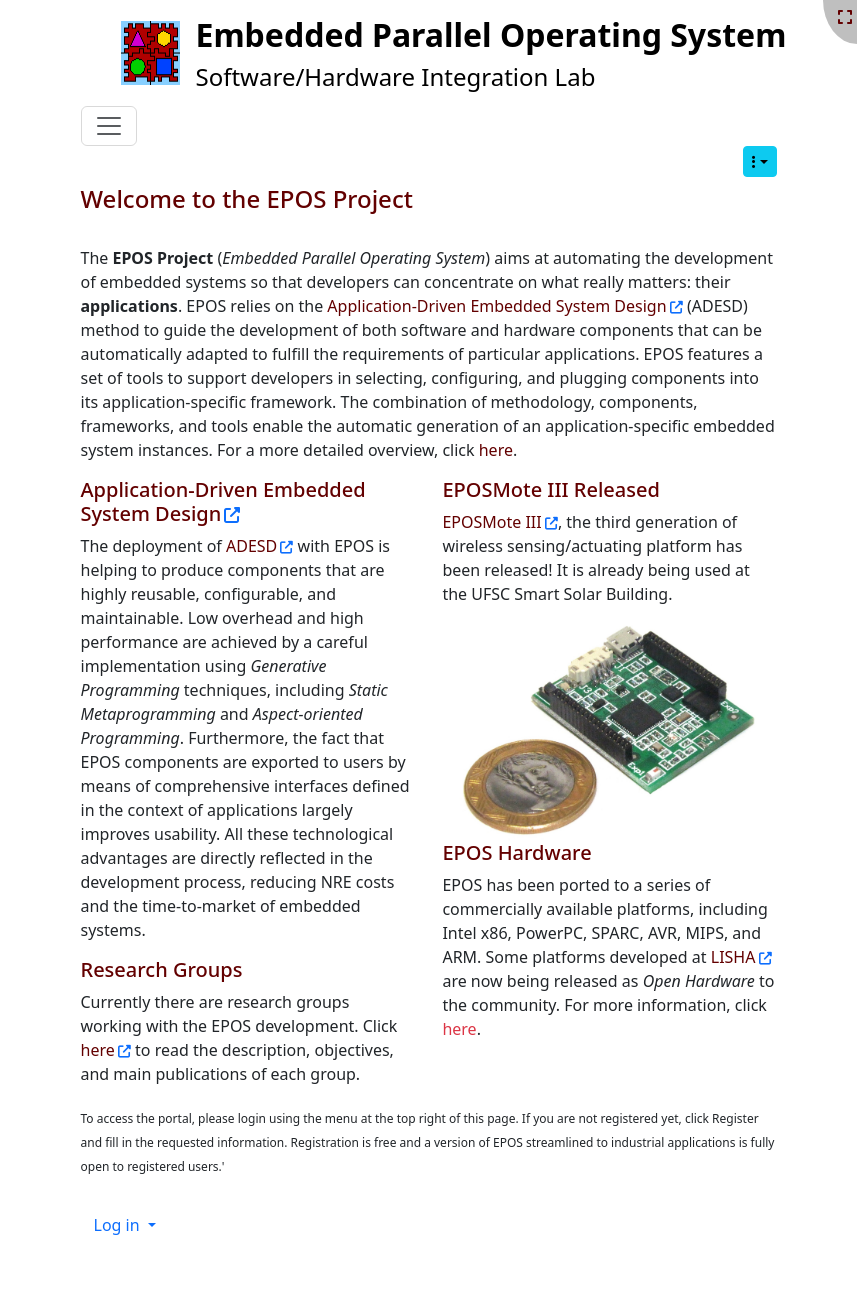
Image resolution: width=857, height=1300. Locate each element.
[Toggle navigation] (109, 126)
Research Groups (162, 969)
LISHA (733, 957)
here (496, 450)
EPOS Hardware (516, 852)
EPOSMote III (491, 522)
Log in (119, 1225)
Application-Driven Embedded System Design (496, 306)
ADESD (251, 546)
